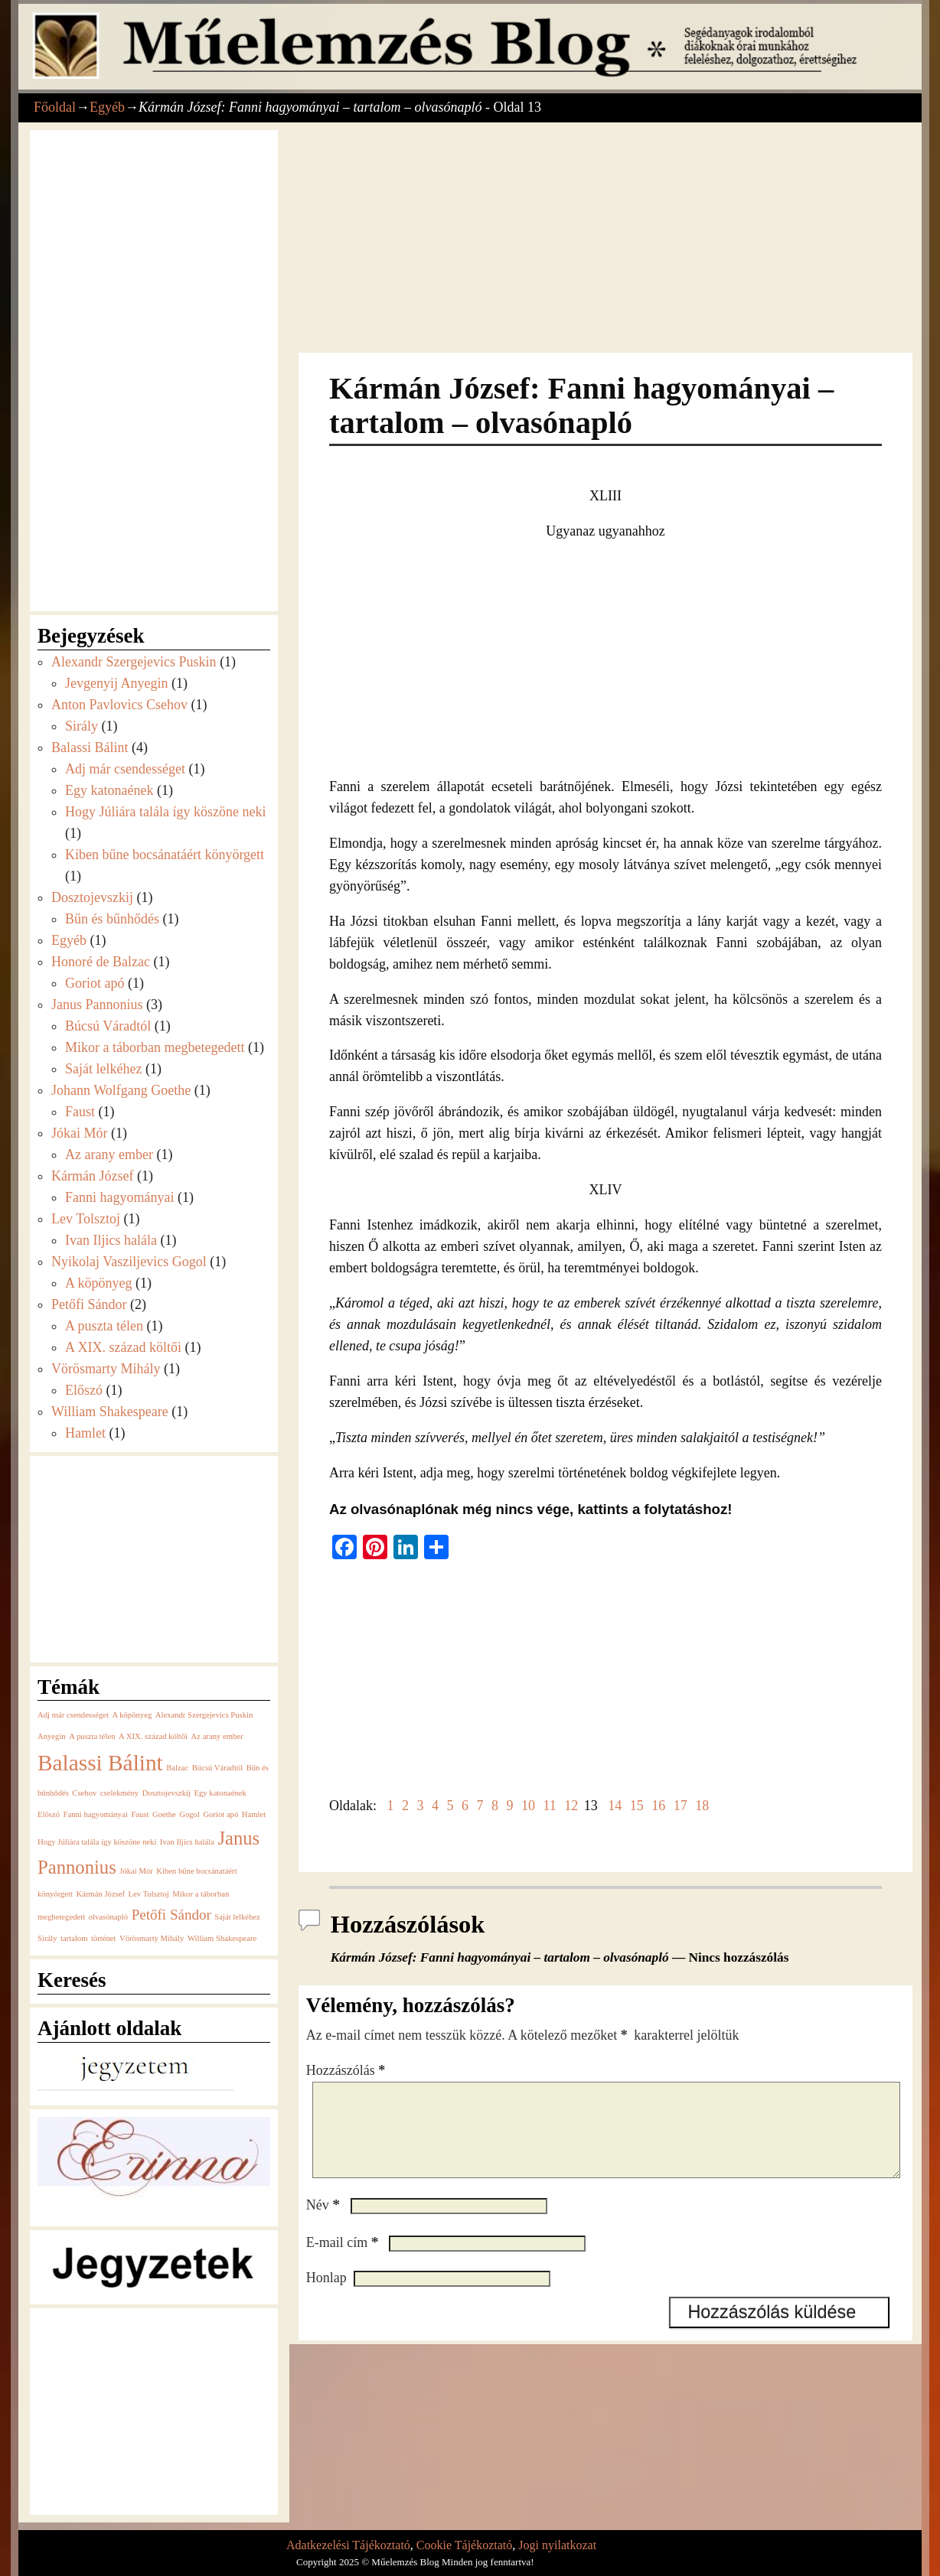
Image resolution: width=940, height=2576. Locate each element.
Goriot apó (94, 983)
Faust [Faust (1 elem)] (140, 1814)
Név (324, 2223)
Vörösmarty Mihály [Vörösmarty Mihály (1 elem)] (151, 1938)
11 (549, 1805)
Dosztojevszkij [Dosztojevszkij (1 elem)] (166, 1793)
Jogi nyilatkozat (557, 2545)
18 (702, 1805)
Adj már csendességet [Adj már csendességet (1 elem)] (73, 1715)
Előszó (84, 1390)
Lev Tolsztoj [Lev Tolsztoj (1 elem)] (149, 1894)
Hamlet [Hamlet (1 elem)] (254, 1814)
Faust (80, 1111)
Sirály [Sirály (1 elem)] (47, 1938)
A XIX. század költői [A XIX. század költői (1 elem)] (153, 1736)
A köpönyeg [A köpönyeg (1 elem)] (132, 1715)
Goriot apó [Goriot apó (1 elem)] (220, 1814)
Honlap (326, 2296)
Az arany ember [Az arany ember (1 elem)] (217, 1736)
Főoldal (55, 107)
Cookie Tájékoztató (464, 2545)
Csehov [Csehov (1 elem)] (84, 1793)
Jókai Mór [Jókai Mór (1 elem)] (136, 1871)
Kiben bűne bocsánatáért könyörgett (164, 854)
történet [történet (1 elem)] (103, 1938)
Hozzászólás (347, 2070)
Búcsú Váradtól (108, 1026)
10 (528, 1805)
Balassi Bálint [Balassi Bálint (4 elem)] (100, 1762)
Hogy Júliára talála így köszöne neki (165, 811)
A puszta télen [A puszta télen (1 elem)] (92, 1736)
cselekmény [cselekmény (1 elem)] (119, 1793)
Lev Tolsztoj (85, 1218)
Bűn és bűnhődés (112, 919)
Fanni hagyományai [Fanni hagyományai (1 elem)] (96, 1814)
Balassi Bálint (90, 747)
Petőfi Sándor (89, 1304)
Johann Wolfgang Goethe (121, 1090)
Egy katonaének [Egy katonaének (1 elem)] (220, 1793)
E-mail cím (344, 2260)
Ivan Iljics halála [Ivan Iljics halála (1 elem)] (187, 1842)
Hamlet (85, 1433)
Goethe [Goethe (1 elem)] (164, 1814)
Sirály (81, 726)
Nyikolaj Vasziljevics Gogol (129, 1261)
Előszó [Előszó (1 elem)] (49, 1814)
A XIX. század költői (123, 1347)
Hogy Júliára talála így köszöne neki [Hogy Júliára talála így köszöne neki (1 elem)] (97, 1842)
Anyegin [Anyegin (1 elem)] (52, 1736)
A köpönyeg (98, 1283)
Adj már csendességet (125, 769)
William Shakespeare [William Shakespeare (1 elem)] (222, 1938)
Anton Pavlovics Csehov (119, 704)
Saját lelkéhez (103, 1068)
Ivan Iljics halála (111, 1240)
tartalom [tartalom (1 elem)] (74, 1938)
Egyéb (107, 107)
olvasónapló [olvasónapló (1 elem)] (109, 1917)
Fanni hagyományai (119, 1197)
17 (680, 1805)
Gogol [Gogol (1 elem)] (189, 1814)
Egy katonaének (109, 790)
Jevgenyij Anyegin (116, 683)
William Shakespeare (109, 1411)
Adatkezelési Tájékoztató (348, 2545)
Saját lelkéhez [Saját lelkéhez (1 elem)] (236, 1917)
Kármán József (92, 1176)
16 (658, 1805)
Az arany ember (109, 1154)
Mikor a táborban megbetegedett (154, 1047)
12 (571, 1805)
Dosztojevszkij (92, 897)
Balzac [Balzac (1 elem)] (177, 1767)
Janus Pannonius (97, 1004)
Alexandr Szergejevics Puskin (134, 661)
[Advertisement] (605, 239)
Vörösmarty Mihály (105, 1368)
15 (637, 1805)
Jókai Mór (79, 1133)
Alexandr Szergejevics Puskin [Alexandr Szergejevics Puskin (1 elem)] (204, 1715)
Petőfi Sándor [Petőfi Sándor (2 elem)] (171, 1915)
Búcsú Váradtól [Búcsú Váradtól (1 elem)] (217, 1767)
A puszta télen (104, 1326)
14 (615, 1805)
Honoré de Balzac (100, 961)
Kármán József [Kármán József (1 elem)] (100, 1894)
